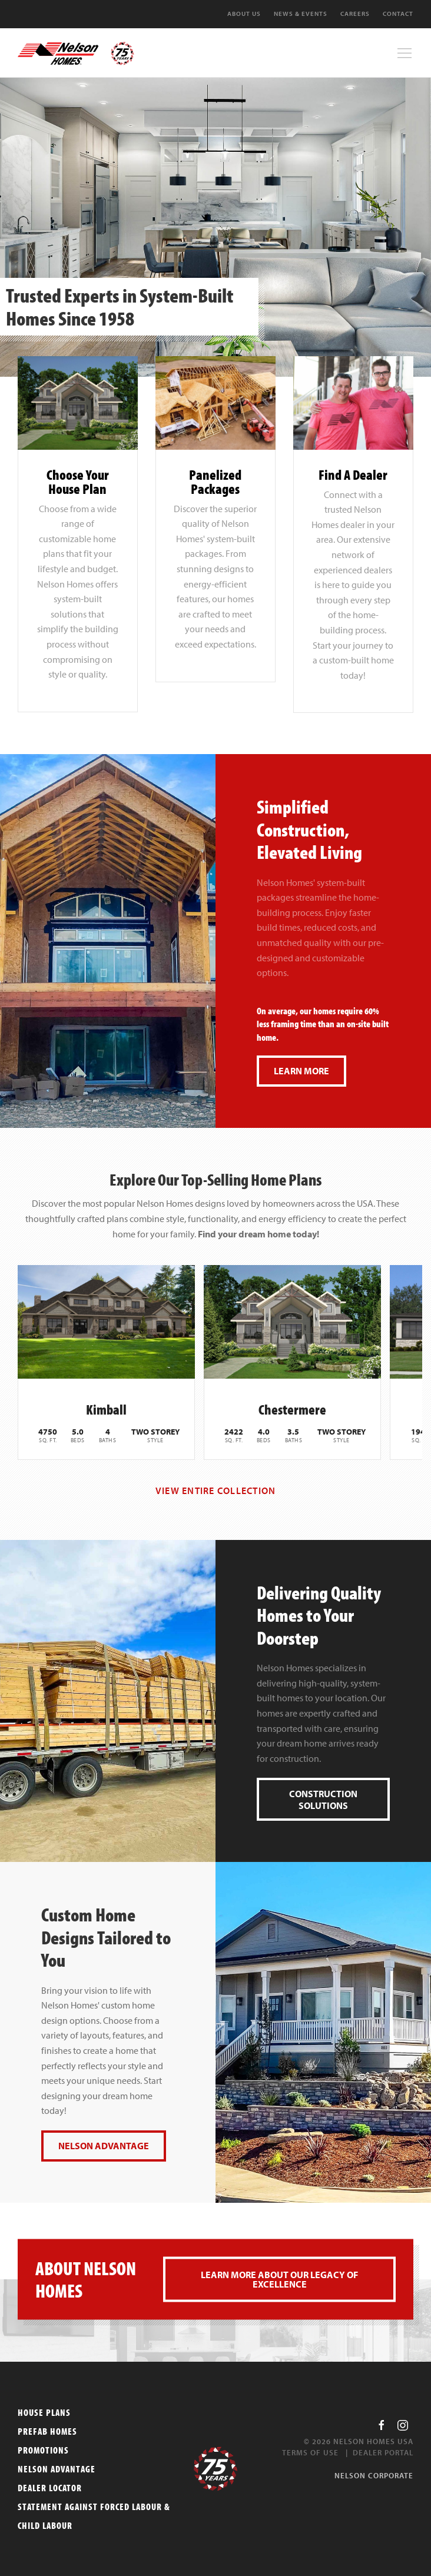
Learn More (301, 1071)
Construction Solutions (323, 1799)
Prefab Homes (47, 2431)
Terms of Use (310, 2452)
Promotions (43, 2450)
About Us (244, 13)
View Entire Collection (215, 1490)
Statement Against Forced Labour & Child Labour (94, 2516)
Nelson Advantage (103, 2146)
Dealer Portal (383, 2452)
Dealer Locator (50, 2488)
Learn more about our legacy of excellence (279, 2279)
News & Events (300, 13)
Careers (355, 13)
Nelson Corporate (373, 2475)
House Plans (44, 2412)
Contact (398, 13)
